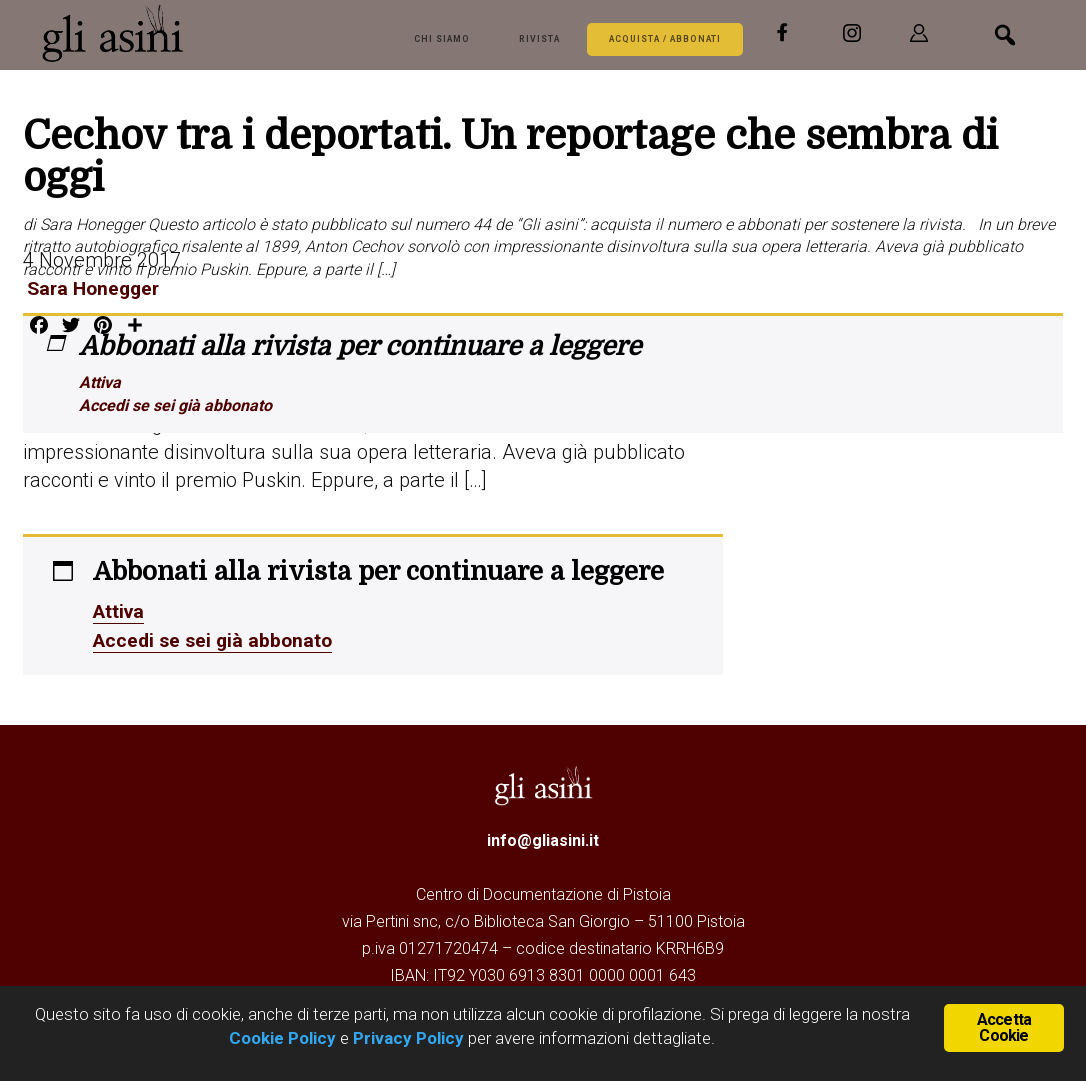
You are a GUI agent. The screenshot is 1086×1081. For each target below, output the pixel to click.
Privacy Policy (408, 1038)
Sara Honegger (92, 288)
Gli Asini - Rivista (191, 33)
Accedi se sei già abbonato (175, 405)
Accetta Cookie (1004, 1026)
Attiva (100, 382)
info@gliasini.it (543, 837)
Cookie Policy (282, 1038)
